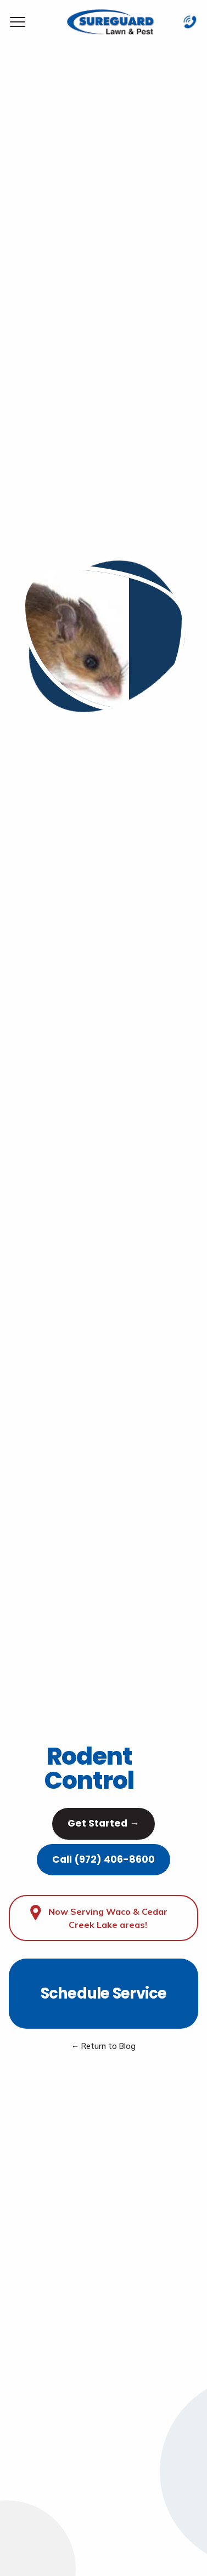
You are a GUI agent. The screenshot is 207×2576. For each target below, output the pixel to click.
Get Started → (103, 1823)
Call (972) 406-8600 (103, 1859)
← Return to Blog (103, 2046)
